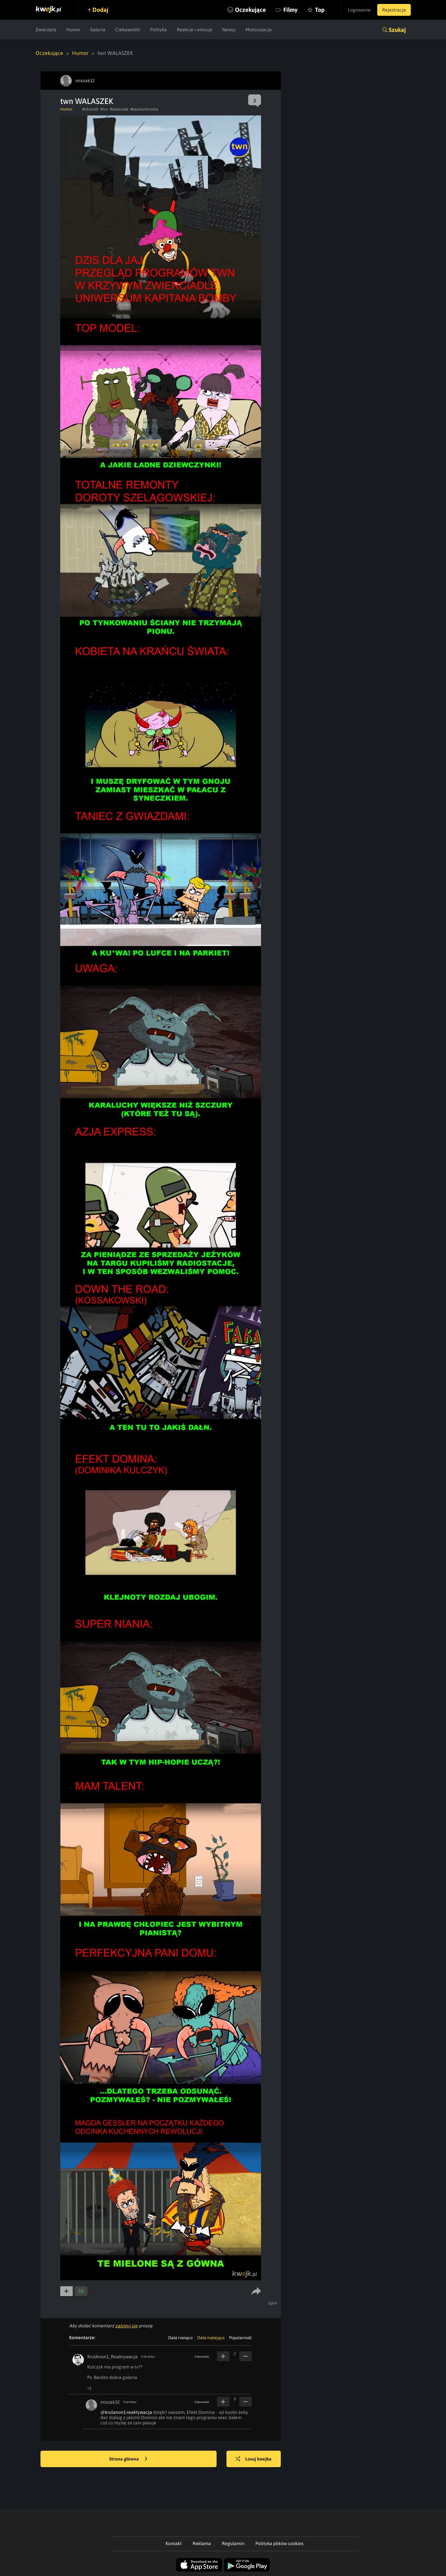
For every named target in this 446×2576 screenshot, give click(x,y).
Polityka (158, 29)
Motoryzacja (259, 29)
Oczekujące (250, 9)
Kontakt (174, 2543)
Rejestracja (394, 9)
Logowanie (359, 9)
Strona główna (128, 2459)
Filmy (290, 9)
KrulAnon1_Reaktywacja (112, 2356)
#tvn (104, 109)
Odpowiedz (201, 2356)
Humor (73, 29)
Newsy (229, 29)
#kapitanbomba (144, 109)
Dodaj (100, 9)
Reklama (202, 2543)
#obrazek (90, 109)
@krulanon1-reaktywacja (126, 2412)
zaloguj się (126, 2325)
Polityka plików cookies (279, 2543)
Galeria (97, 29)
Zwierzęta (46, 29)
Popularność (240, 2337)
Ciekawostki (127, 29)
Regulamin (233, 2543)
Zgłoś (272, 2303)
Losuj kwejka (253, 2459)
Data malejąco (210, 2337)
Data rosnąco (180, 2337)
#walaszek (119, 109)
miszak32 (109, 2402)
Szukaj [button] (397, 29)
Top (320, 9)
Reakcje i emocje (194, 29)
